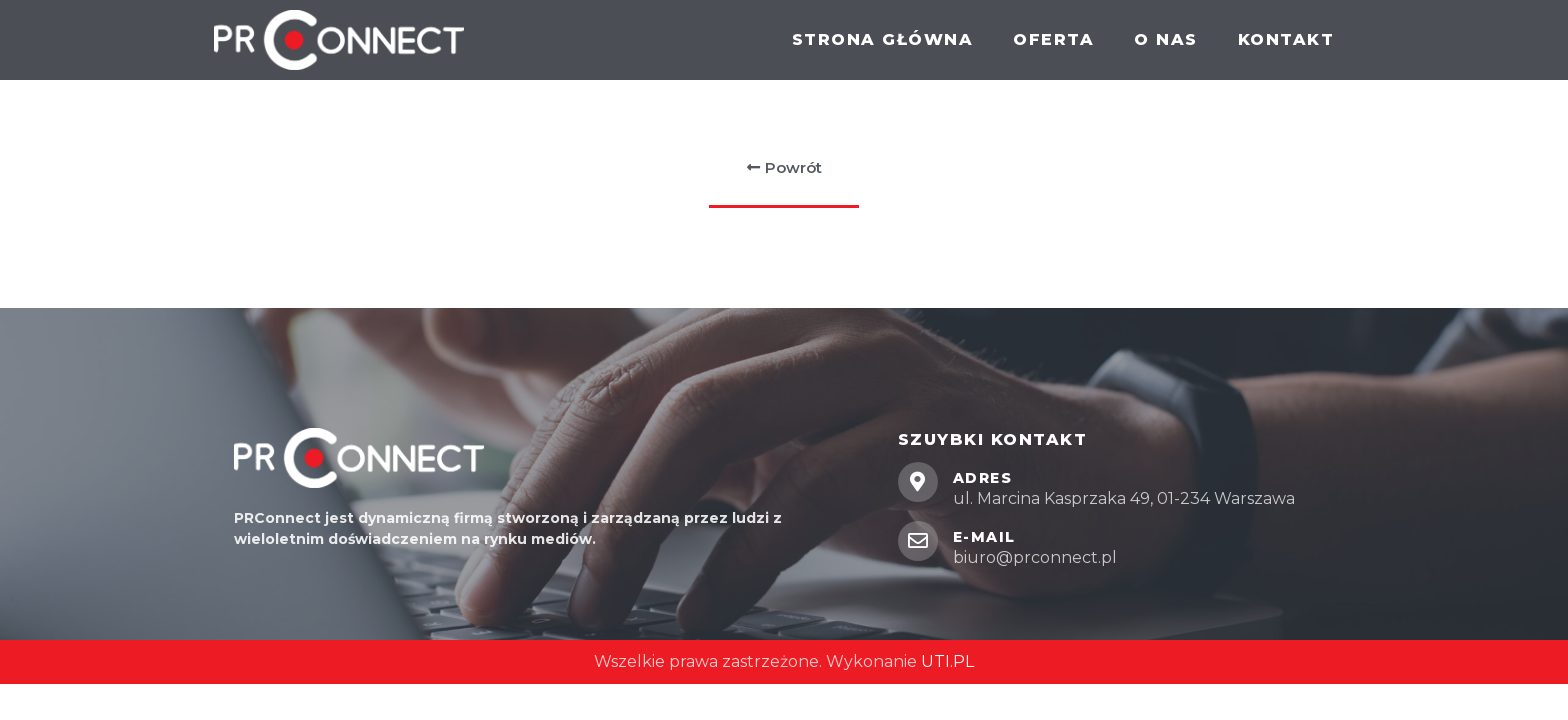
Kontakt (1286, 39)
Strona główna (883, 39)
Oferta (1053, 39)
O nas (1166, 39)
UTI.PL (947, 661)
